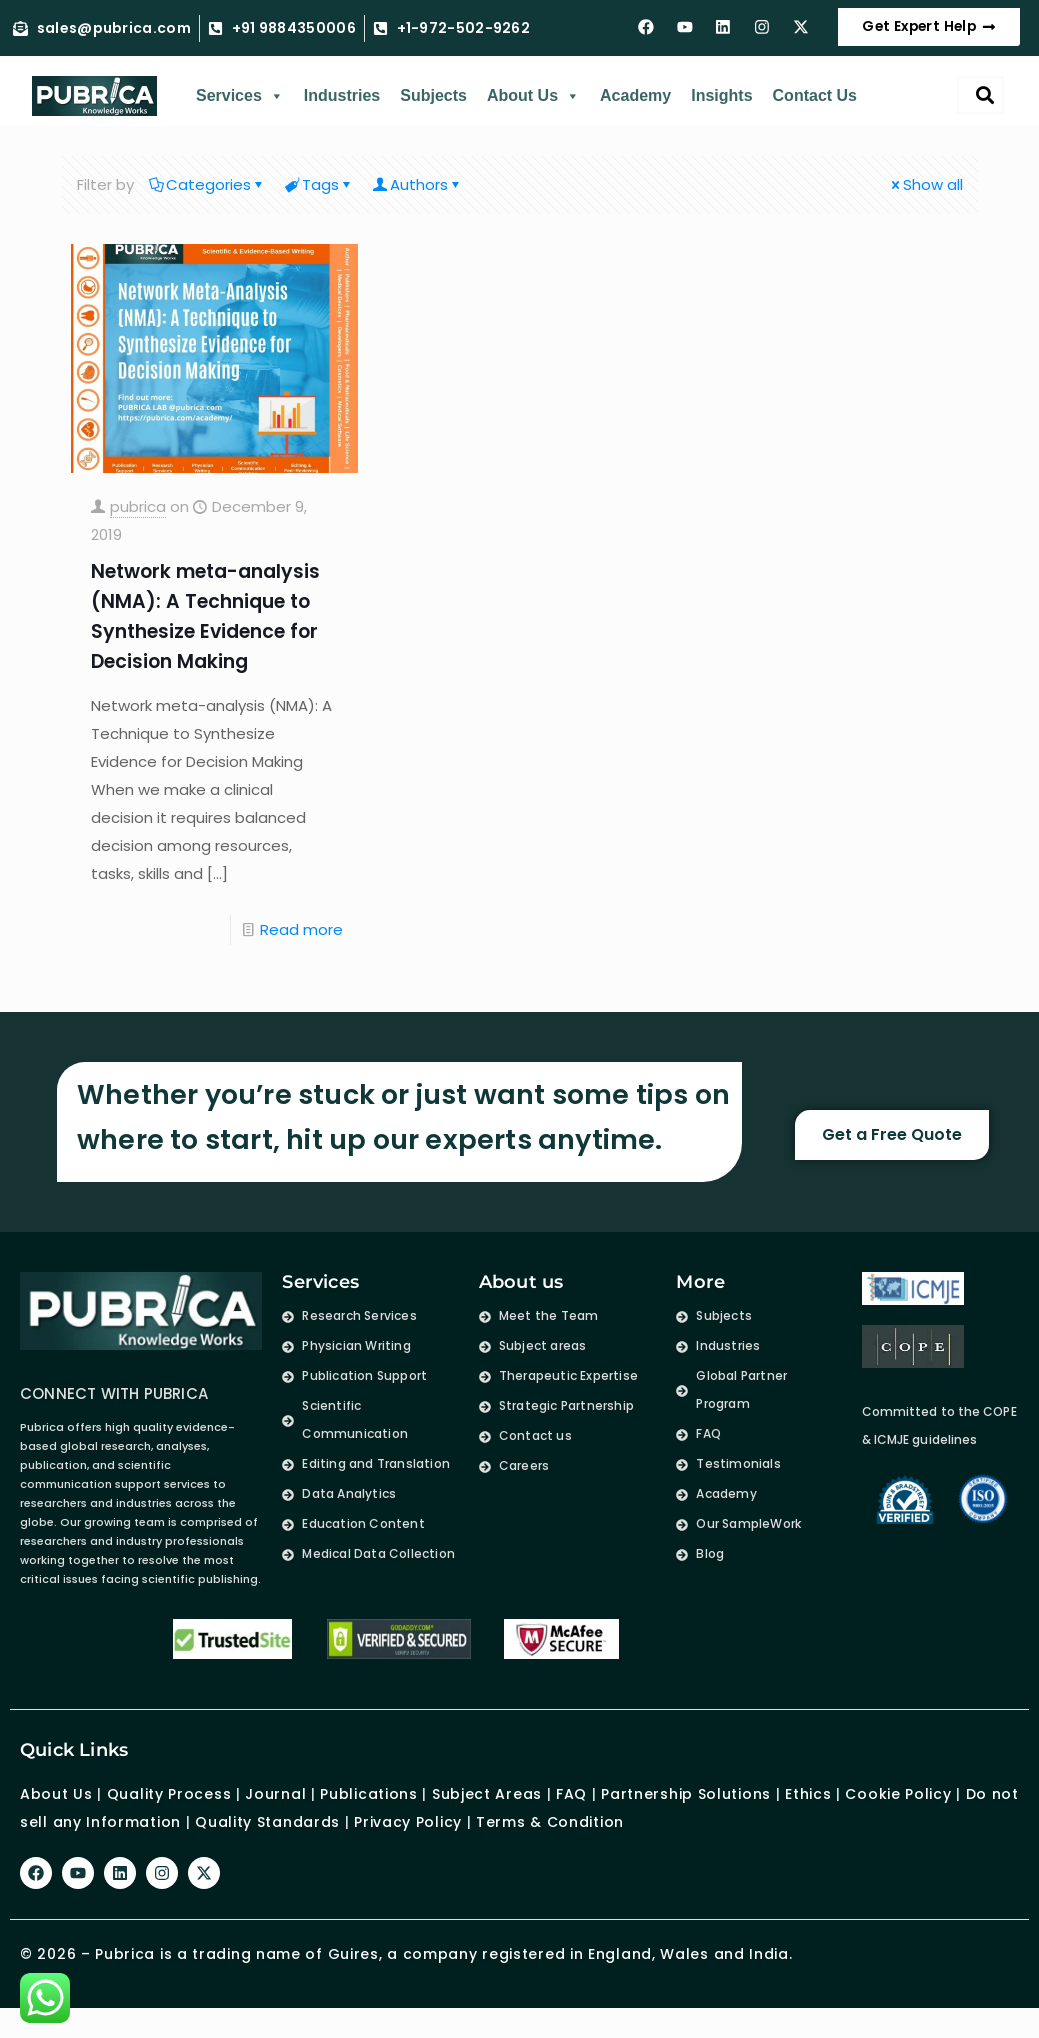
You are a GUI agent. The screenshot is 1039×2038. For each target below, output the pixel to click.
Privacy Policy (408, 1836)
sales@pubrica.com (114, 36)
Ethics (805, 1808)
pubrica (138, 520)
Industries (342, 109)
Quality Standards (267, 1836)
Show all (925, 198)
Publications (368, 1808)
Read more (301, 943)
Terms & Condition (550, 1836)
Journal (275, 1808)
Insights (721, 109)
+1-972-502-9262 (464, 36)
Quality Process (169, 1808)
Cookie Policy (898, 1808)
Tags (320, 198)
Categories (208, 198)
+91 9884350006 (294, 36)
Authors (418, 198)
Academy (635, 109)
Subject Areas (487, 1808)
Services (240, 110)
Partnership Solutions (686, 1808)
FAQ (571, 1808)
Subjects (433, 109)
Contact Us (815, 109)
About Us (533, 110)
